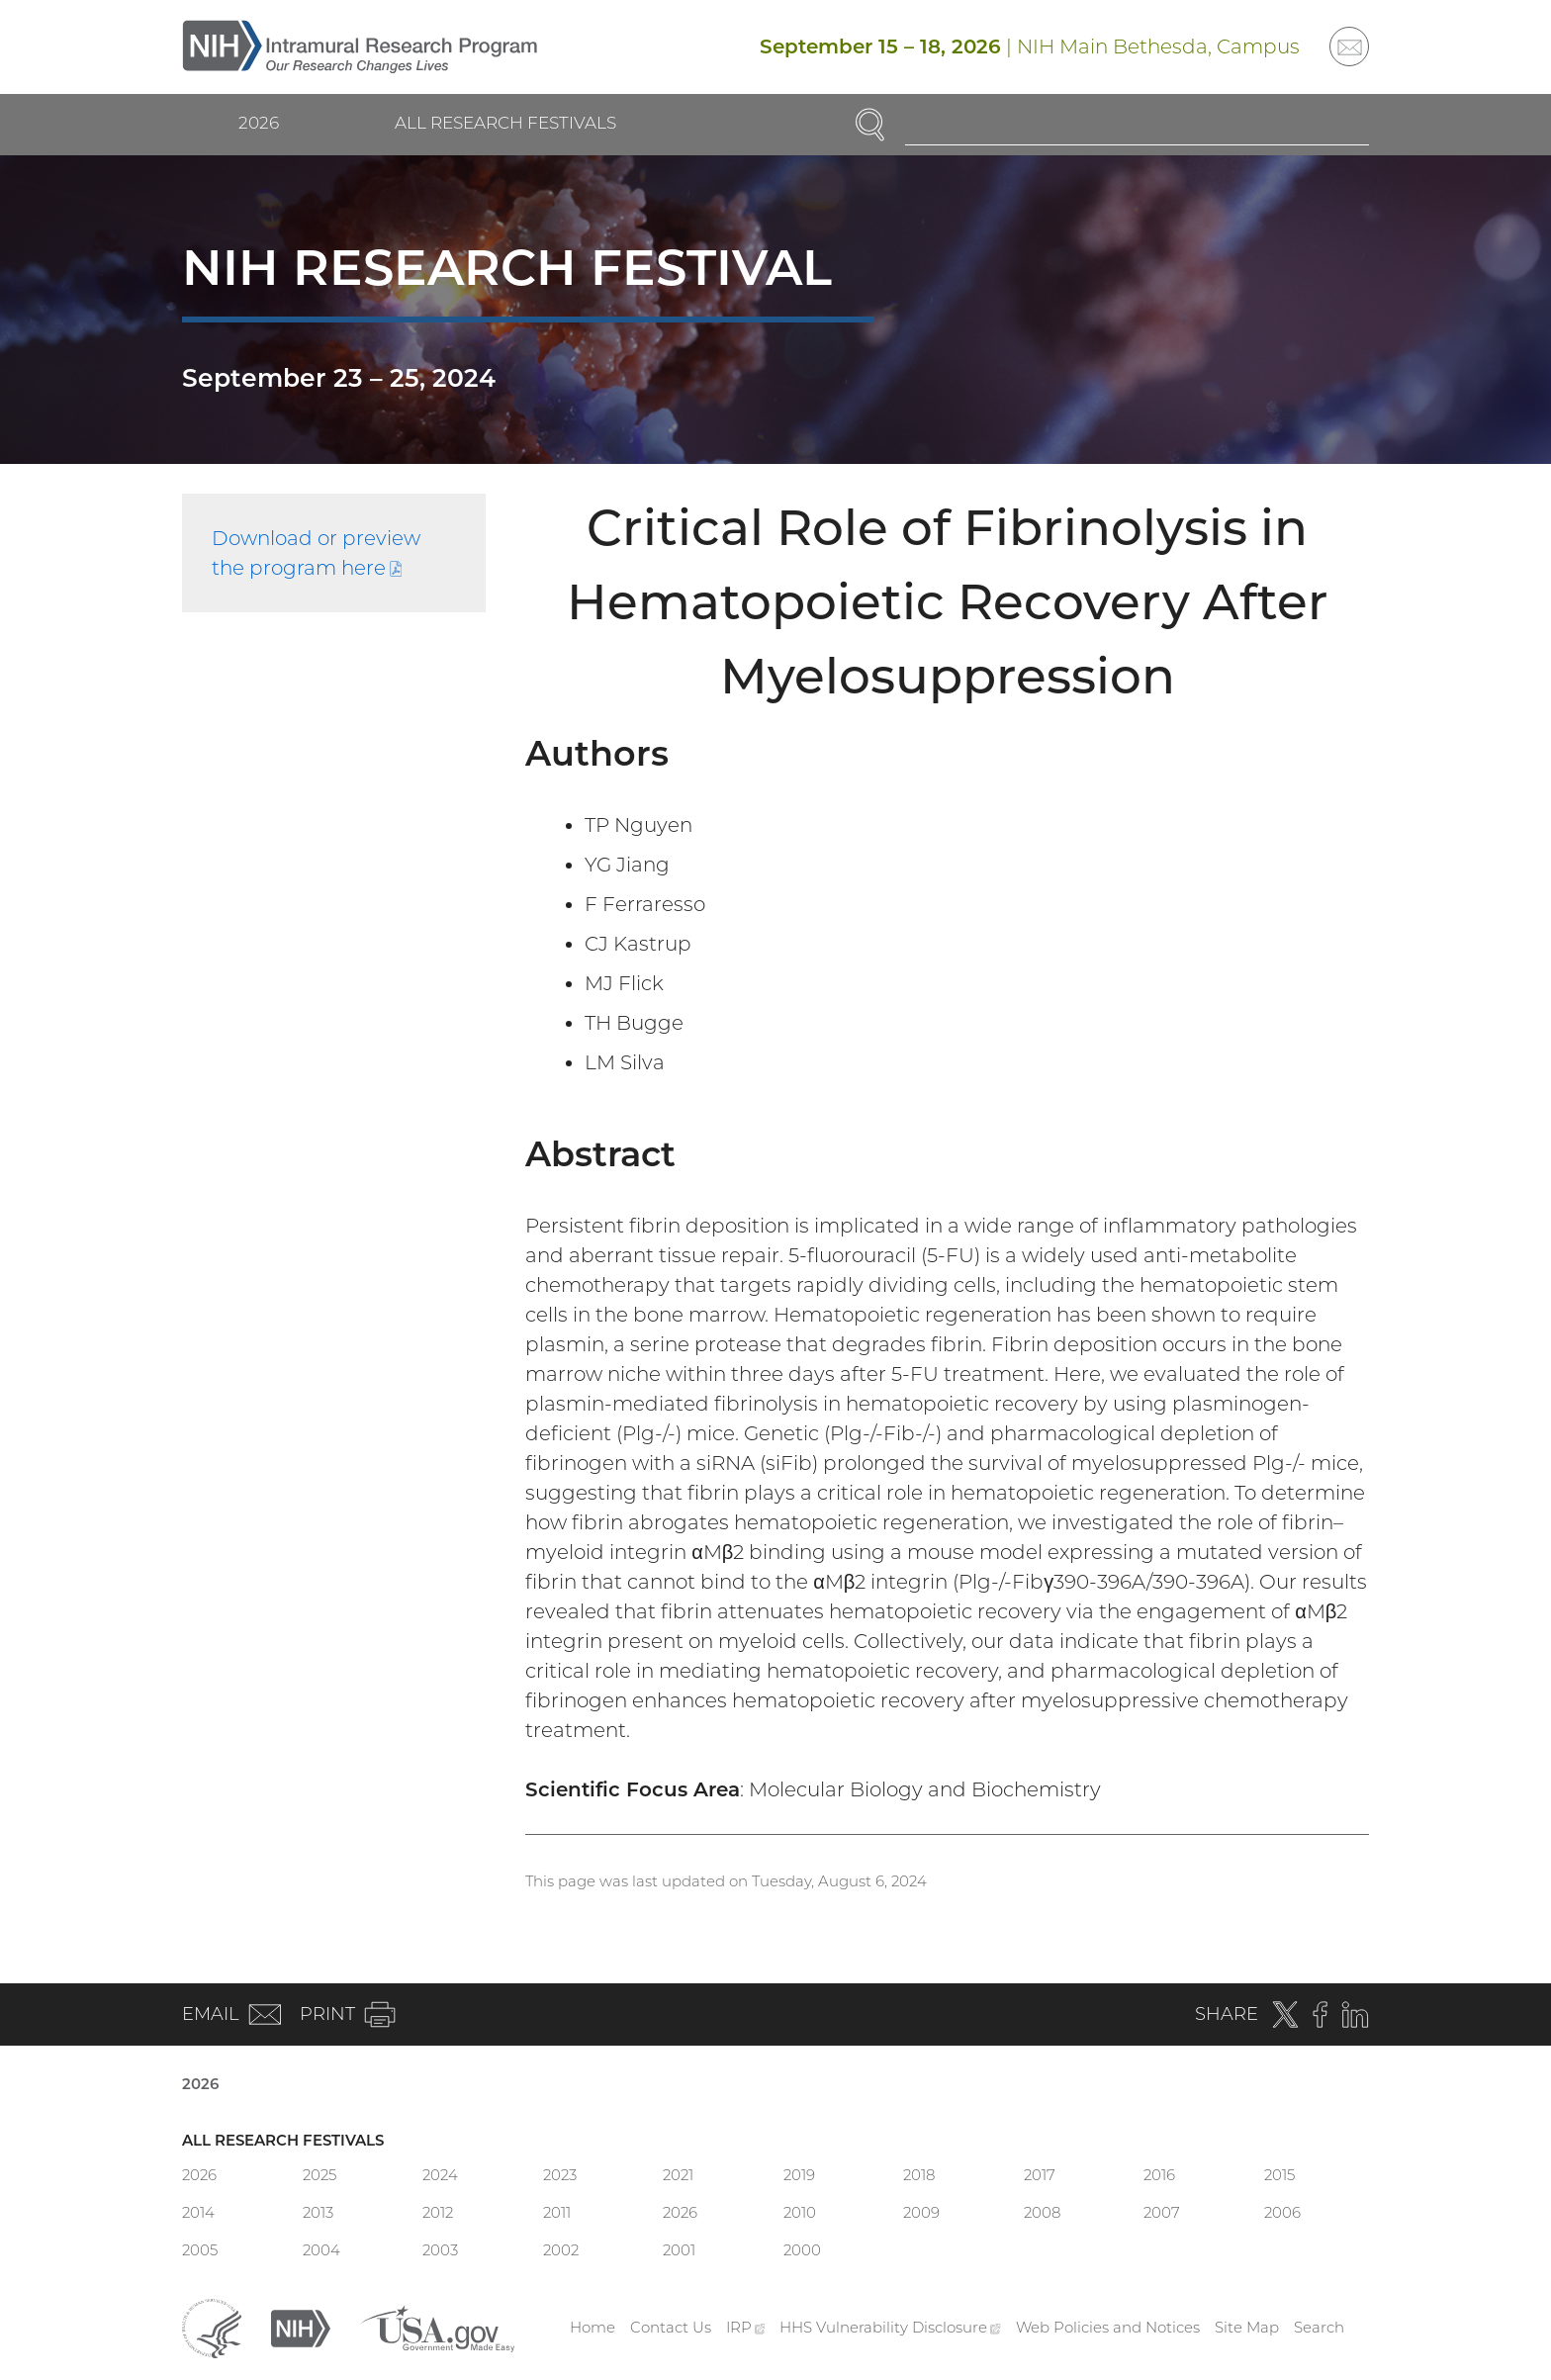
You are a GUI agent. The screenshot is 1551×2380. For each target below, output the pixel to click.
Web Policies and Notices (1108, 2327)
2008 (1042, 2212)
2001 (679, 2250)
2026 (258, 123)
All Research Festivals (505, 123)
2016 (1159, 2174)
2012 (437, 2212)
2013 (318, 2212)
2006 (1282, 2212)
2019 (799, 2174)
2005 (200, 2250)
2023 (560, 2174)
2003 (440, 2250)
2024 (440, 2174)
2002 (561, 2250)
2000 (802, 2250)
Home (592, 2327)
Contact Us (670, 2327)
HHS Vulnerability (890, 2327)
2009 (921, 2212)
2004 (321, 2250)
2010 (799, 2212)
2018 (919, 2174)
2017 (1039, 2174)
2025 (319, 2174)
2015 (1279, 2174)
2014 (198, 2212)
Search (1319, 2327)
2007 (1161, 2212)
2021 (678, 2174)
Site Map (1247, 2327)
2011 (557, 2212)
